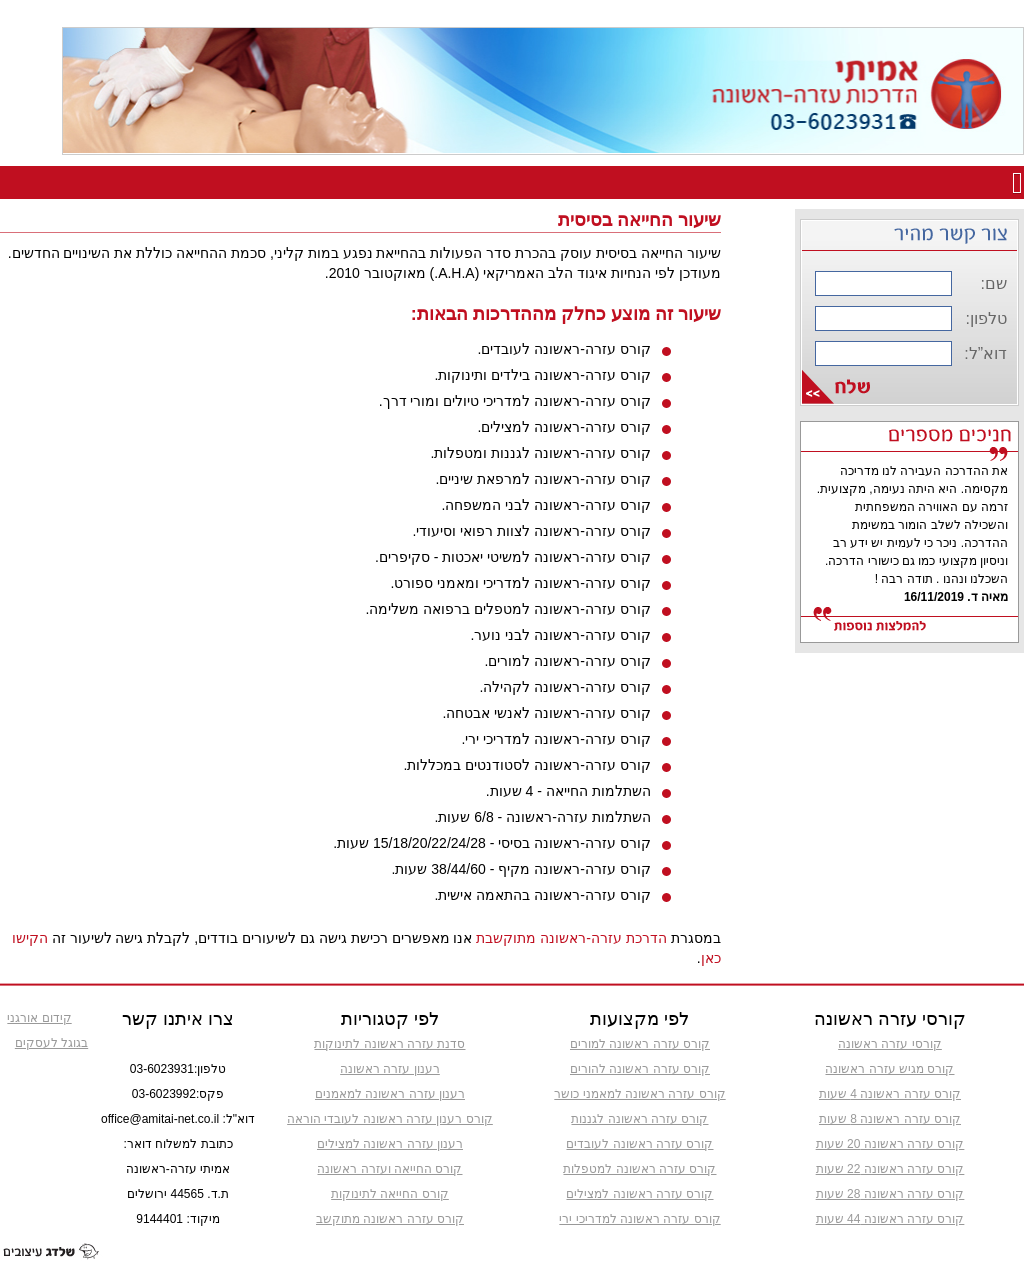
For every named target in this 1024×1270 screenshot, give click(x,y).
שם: (994, 283)
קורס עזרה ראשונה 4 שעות (890, 1094)
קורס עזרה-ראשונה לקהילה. (564, 687)
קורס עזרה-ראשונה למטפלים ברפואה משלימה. (508, 609)
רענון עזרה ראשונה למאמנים (390, 1094)
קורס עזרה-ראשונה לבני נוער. (560, 635)
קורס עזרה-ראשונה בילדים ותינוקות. (542, 375)
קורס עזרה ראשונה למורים (640, 1044)
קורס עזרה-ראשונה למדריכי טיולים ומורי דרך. (515, 401)
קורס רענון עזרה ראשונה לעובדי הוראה (390, 1119)
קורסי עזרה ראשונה (890, 1044)
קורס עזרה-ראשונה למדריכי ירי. (555, 739)
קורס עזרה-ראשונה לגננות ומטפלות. (540, 453)
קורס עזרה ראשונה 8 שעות (890, 1119)
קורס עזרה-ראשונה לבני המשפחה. (545, 505)
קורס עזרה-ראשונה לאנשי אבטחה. (546, 713)
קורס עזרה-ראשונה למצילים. (563, 427)
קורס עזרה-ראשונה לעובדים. (563, 349)
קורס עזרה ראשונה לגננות (639, 1119)
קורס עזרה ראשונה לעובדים (639, 1144)
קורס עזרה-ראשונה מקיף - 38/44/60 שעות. (521, 869)
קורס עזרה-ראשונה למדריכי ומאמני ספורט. (521, 583)
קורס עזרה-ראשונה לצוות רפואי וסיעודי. (532, 531)
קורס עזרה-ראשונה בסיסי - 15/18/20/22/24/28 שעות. (492, 843)
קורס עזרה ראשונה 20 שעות (890, 1144)
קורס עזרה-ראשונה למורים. (567, 661)
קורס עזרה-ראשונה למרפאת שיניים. (542, 479)
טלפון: (986, 318)
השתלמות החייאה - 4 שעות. (568, 791)
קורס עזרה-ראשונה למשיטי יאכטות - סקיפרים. (513, 557)
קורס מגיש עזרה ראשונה (889, 1069)
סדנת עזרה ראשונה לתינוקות (389, 1044)
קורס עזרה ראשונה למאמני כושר (639, 1094)
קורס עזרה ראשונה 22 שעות (890, 1169)
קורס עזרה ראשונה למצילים (639, 1194)
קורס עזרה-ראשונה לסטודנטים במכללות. (526, 765)
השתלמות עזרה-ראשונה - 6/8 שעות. (542, 817)
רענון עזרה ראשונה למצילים (390, 1144)
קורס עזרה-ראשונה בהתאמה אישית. (542, 895)
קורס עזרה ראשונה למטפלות (639, 1169)
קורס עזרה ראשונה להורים (640, 1069)
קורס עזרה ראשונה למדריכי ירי (639, 1219)
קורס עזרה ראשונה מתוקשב (390, 1219)
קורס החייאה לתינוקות (390, 1194)
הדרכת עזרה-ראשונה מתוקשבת (571, 938)
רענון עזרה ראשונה (390, 1069)
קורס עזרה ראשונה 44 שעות (890, 1219)
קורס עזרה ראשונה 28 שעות (890, 1194)
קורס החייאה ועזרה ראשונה (389, 1169)
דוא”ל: (985, 353)
